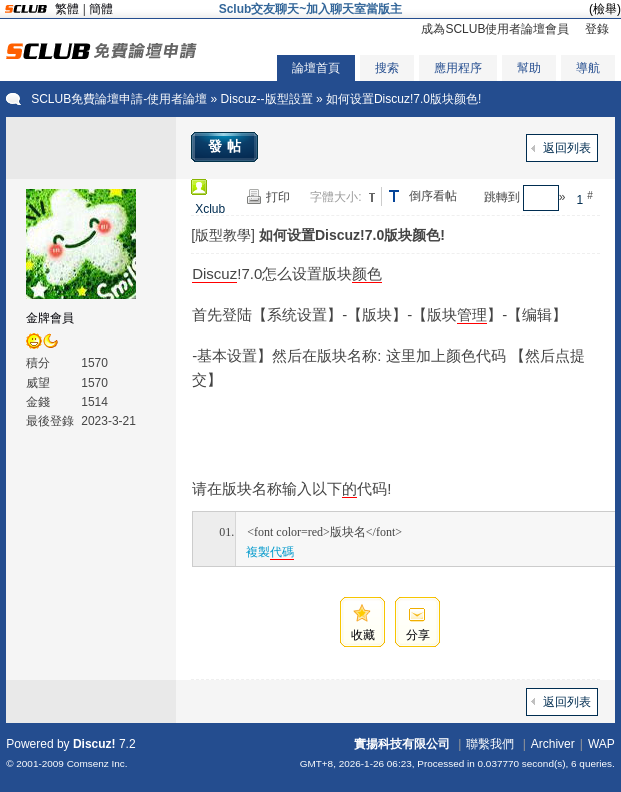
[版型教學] (223, 235)
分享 (418, 635)
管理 (472, 314)
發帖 (227, 146)
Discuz (214, 273)
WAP (601, 744)
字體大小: (335, 197)
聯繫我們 (490, 744)
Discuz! (94, 744)
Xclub (210, 209)
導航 (588, 68)
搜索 (387, 68)
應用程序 (458, 68)
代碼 (282, 552)
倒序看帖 (433, 196)
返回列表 (567, 148)
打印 (278, 197)
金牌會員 (50, 318)
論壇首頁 (316, 68)
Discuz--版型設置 (267, 99)
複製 (270, 552)
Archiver (553, 744)
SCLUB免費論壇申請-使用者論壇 (119, 99)
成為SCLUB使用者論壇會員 (495, 29)
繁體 (67, 9)
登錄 (597, 29)
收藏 (363, 635)
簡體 (101, 9)
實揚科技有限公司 (402, 744)
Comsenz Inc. (97, 763)
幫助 (529, 68)
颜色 (367, 273)
